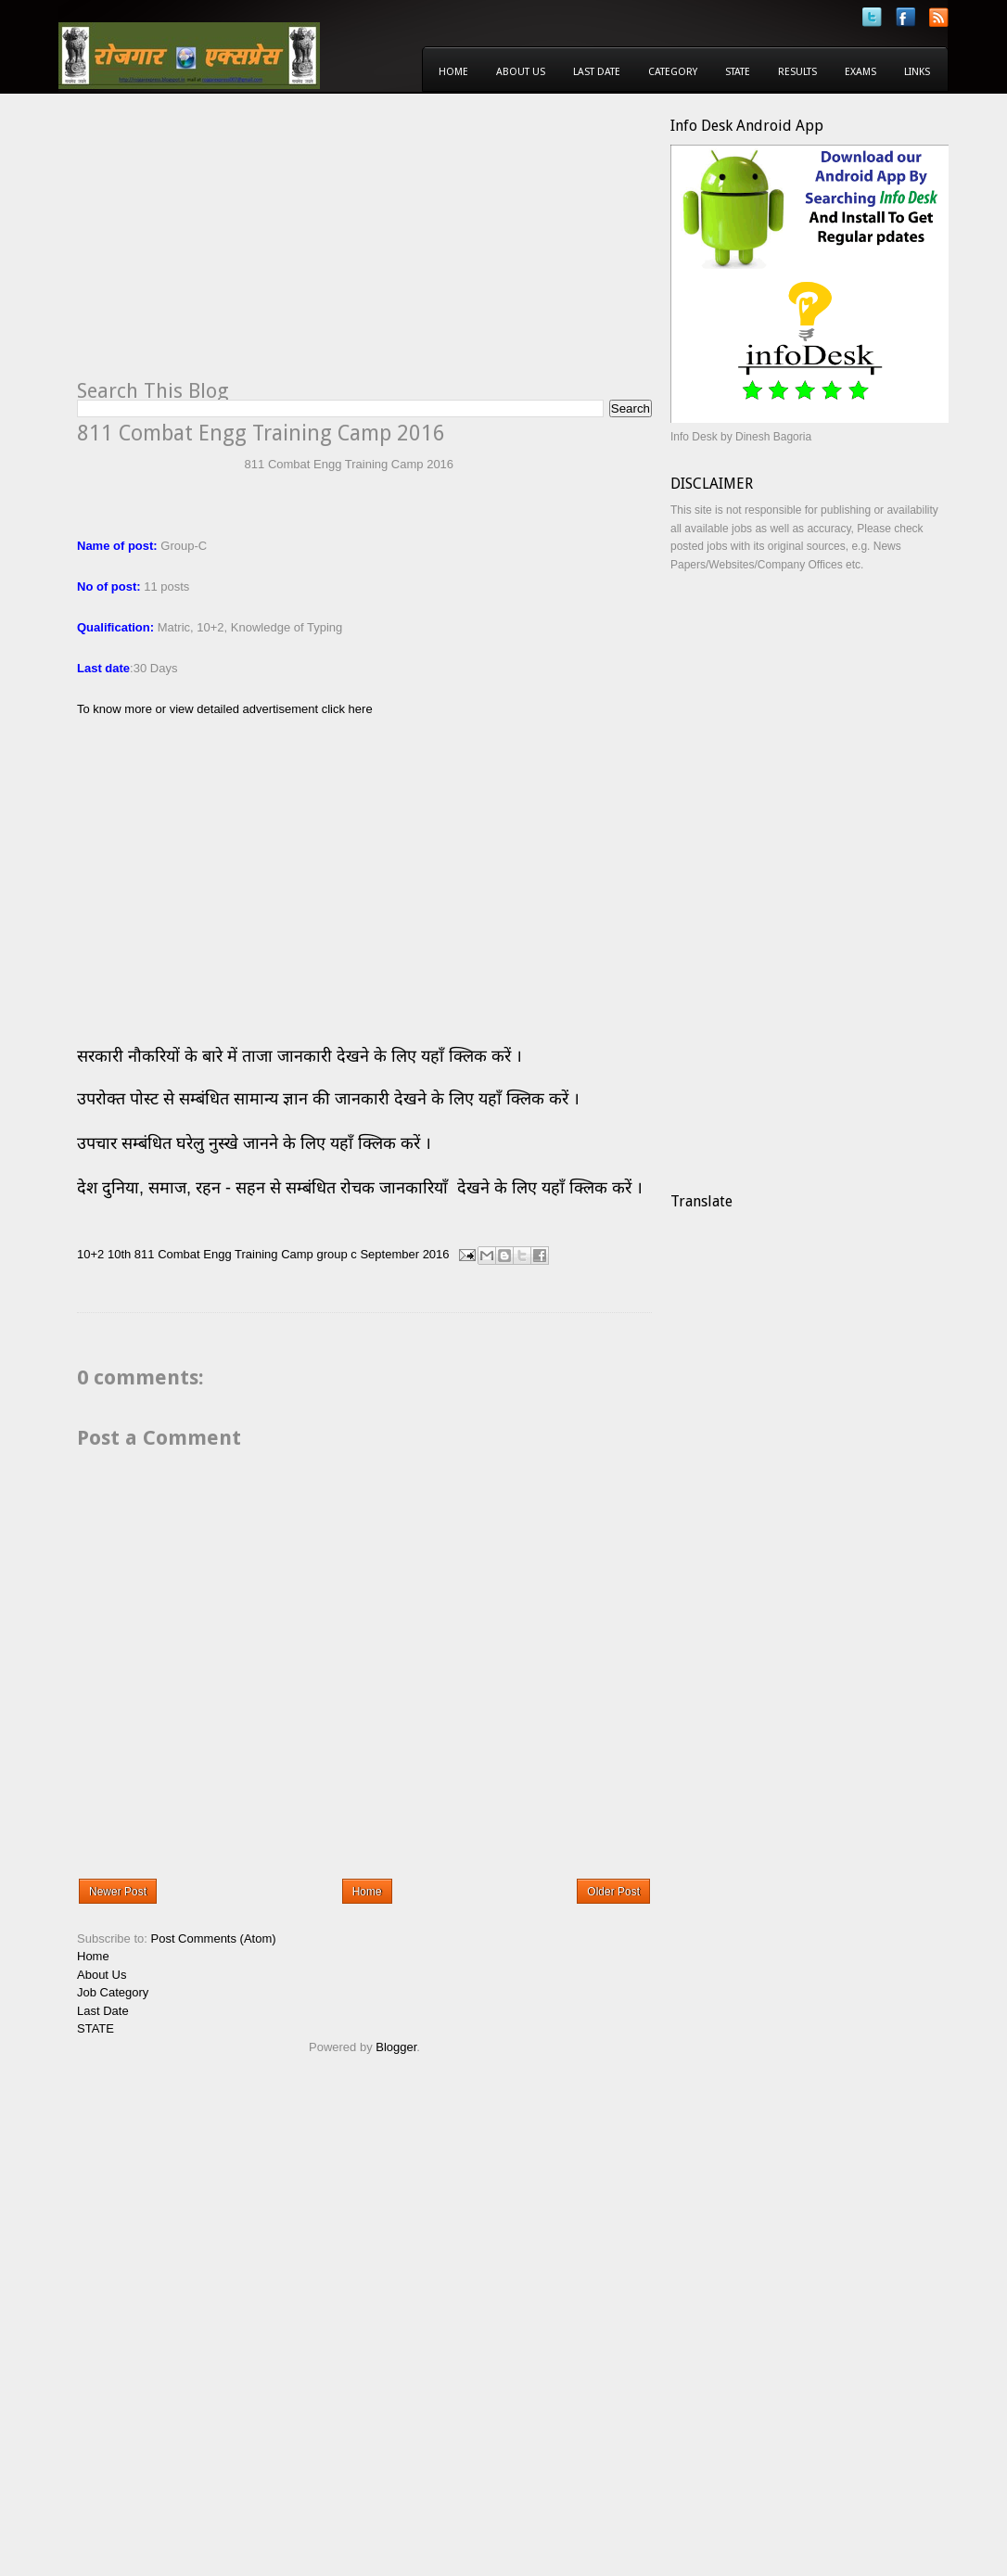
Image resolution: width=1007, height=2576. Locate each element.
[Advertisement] (233, 246)
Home (453, 72)
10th (119, 1254)
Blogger (396, 2047)
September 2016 (404, 1254)
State (737, 72)
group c (336, 1254)
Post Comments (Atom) (213, 1938)
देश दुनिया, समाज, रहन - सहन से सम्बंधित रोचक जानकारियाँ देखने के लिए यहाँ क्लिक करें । (362, 1188)
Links (917, 72)
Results (797, 72)
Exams (860, 72)
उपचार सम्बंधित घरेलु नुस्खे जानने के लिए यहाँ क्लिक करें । (254, 1143)
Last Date (596, 72)
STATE (95, 2028)
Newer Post (118, 1891)
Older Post (613, 1891)
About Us (520, 72)
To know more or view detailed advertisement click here (225, 709)
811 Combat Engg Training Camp (223, 1254)
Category (672, 72)
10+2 (90, 1254)
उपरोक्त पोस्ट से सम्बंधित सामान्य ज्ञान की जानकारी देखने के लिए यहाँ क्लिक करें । (330, 1099)
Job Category (112, 1992)
